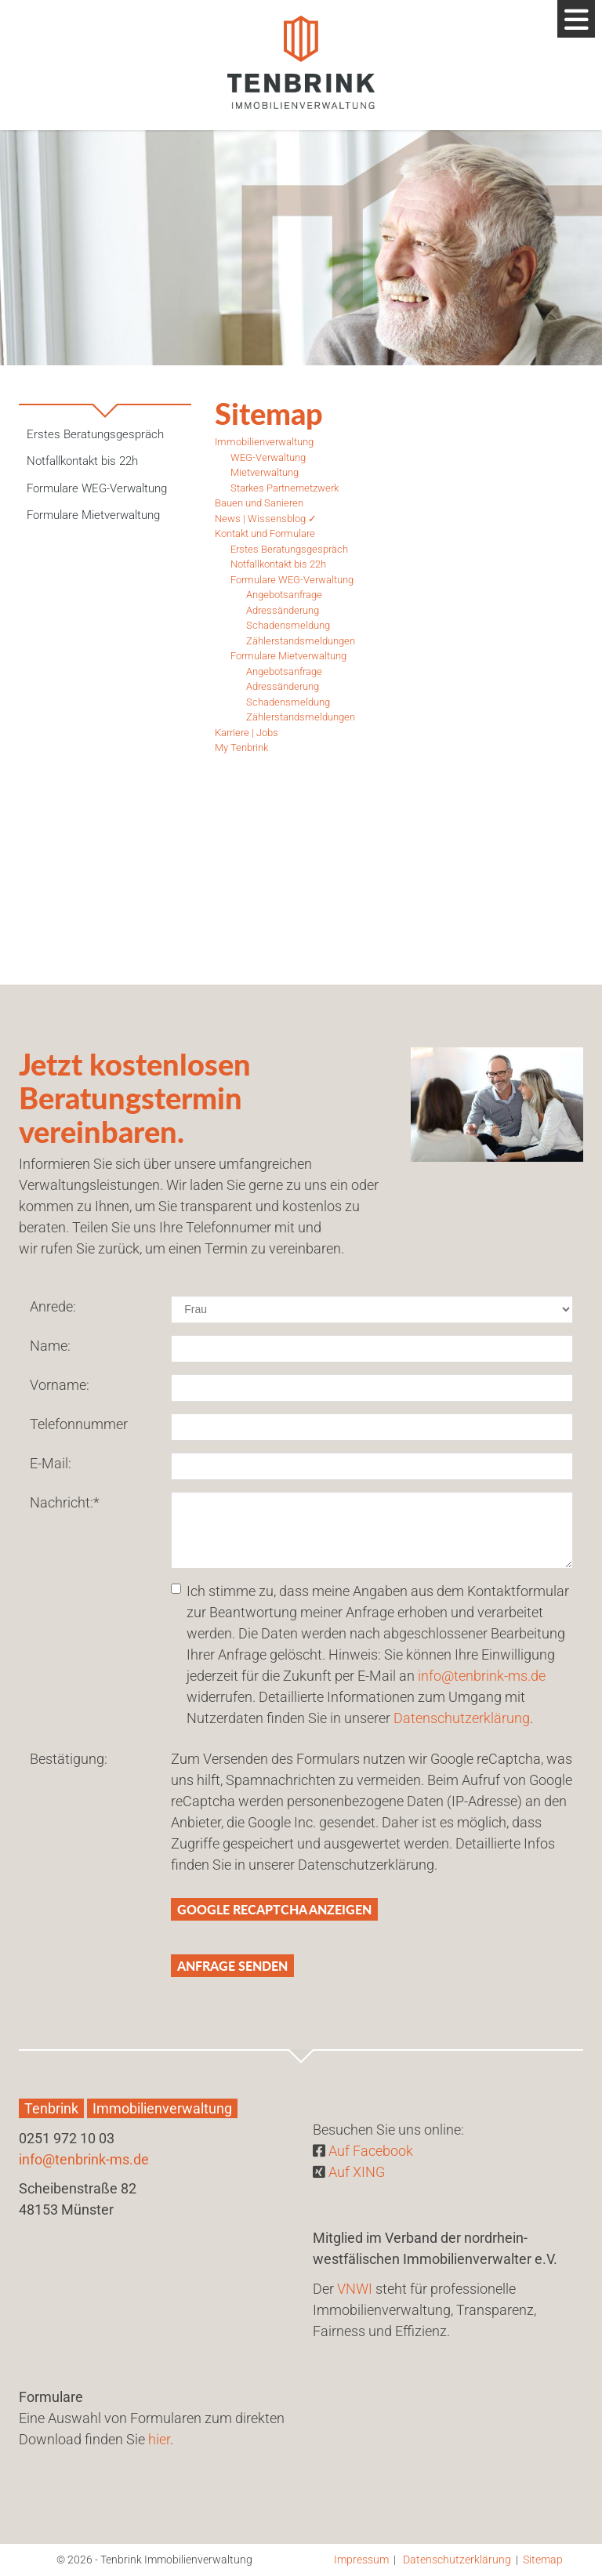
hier (159, 2439)
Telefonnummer (79, 1424)
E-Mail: (50, 1463)
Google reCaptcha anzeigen (274, 1909)
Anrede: (53, 1306)
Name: (50, 1345)
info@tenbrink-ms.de (482, 1675)
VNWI (354, 2288)
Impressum (361, 2559)
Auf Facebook (370, 2150)
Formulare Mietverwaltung (93, 515)
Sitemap (543, 2559)
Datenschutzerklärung (461, 1718)
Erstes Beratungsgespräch (95, 434)
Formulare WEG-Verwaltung (97, 488)
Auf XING (356, 2172)
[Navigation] (576, 19)
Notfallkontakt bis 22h (82, 461)
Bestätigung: (68, 1759)
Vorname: (59, 1385)
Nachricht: (65, 1502)
